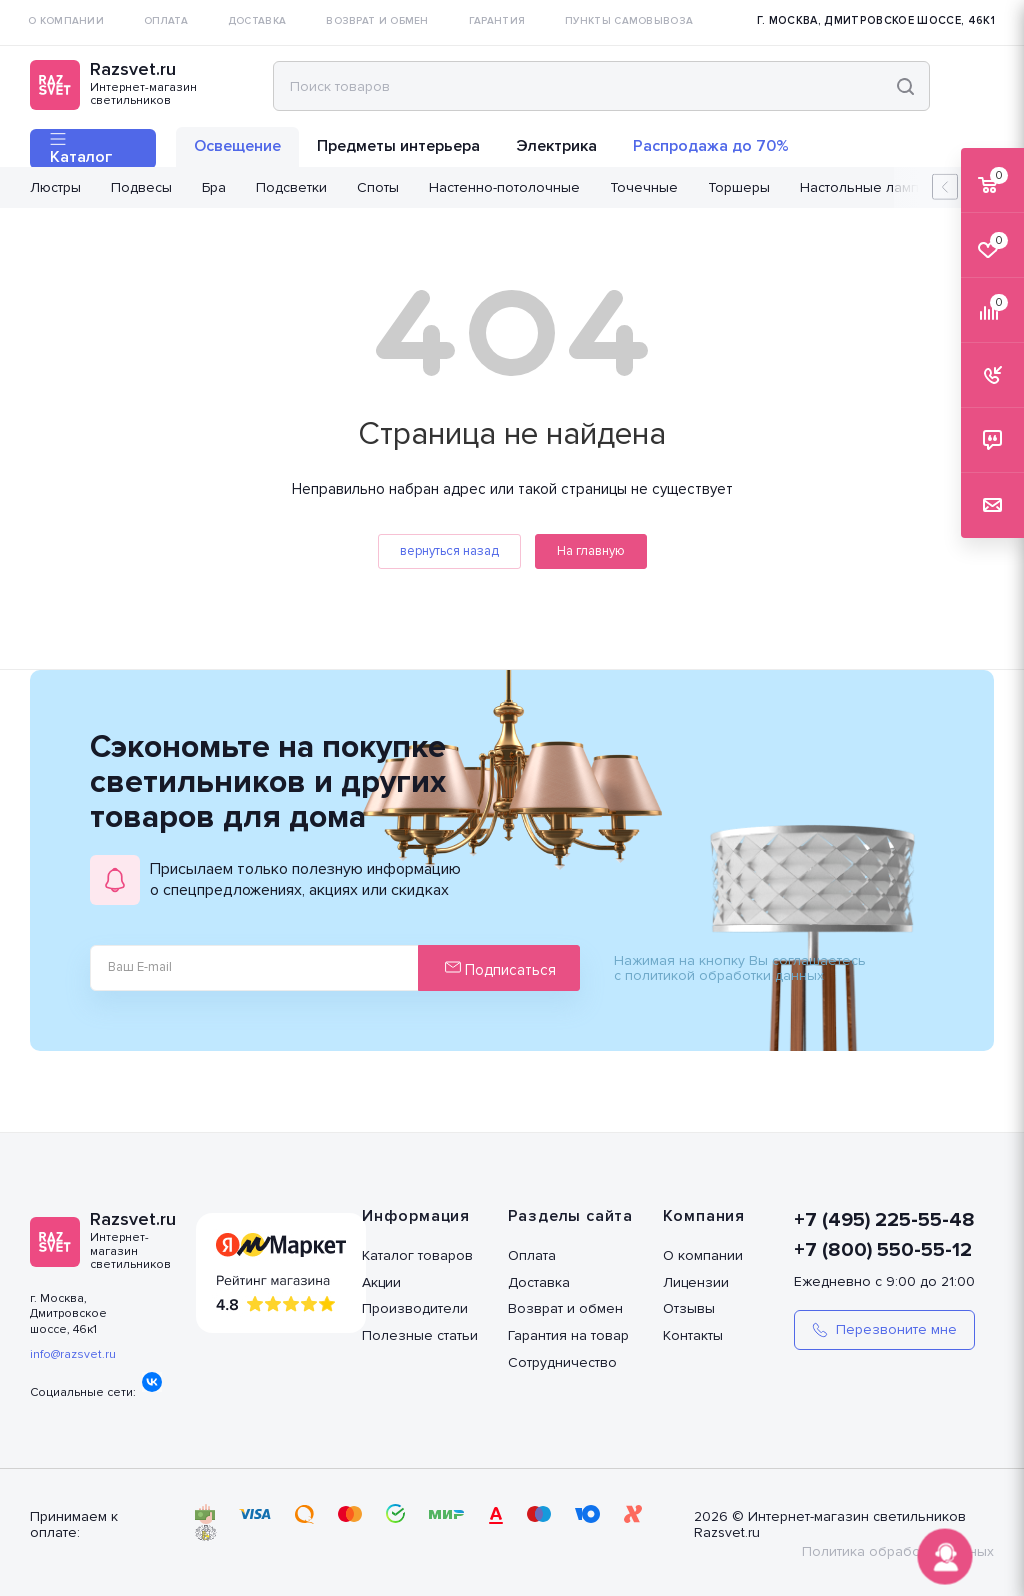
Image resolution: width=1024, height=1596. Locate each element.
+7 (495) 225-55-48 (884, 1220)
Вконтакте (152, 1382)
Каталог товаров (417, 1255)
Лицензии (696, 1282)
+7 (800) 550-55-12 (883, 1250)
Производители (415, 1308)
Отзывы (689, 1308)
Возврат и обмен (565, 1308)
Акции (381, 1282)
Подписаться (500, 969)
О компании (703, 1255)
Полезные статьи (420, 1335)
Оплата (532, 1255)
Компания (704, 1216)
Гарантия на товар (568, 1335)
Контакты (693, 1335)
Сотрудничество (562, 1362)
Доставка (539, 1282)
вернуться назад (449, 551)
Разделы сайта (570, 1216)
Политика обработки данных (898, 1551)
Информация (416, 1216)
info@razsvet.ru (73, 1354)
